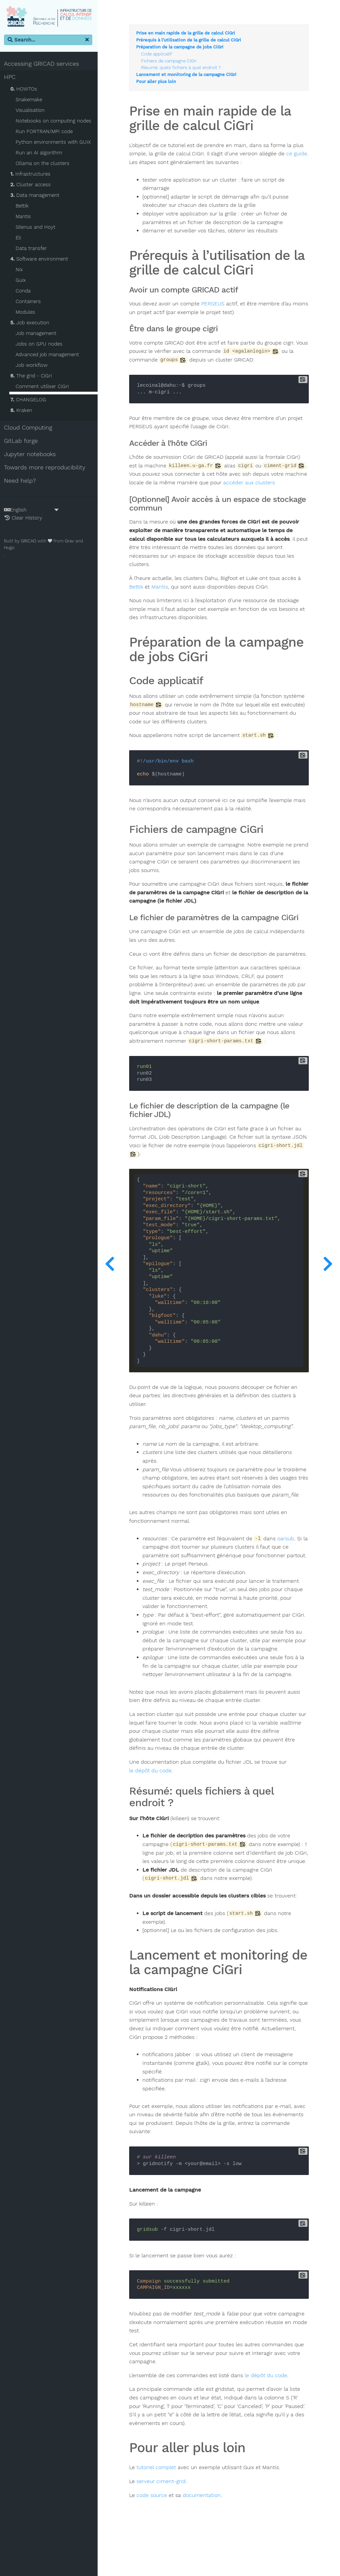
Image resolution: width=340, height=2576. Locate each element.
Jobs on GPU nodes (40, 344)
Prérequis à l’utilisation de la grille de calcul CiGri (190, 40)
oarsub (288, 1556)
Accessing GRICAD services (42, 64)
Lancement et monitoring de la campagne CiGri (188, 75)
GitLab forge (22, 441)
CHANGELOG (29, 400)
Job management (37, 334)
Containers (29, 302)
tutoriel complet (158, 2502)
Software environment (40, 259)
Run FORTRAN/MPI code (45, 132)
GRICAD (30, 540)
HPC (11, 77)
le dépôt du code (152, 1796)
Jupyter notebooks (31, 454)
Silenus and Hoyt (37, 227)
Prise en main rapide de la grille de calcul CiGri (187, 33)
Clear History (24, 518)
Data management (36, 196)
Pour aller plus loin (158, 82)
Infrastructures (32, 174)
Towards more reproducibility (46, 467)
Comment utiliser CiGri (43, 387)
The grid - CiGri (32, 376)
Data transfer (32, 249)
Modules (27, 312)
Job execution (31, 323)
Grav (70, 540)
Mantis (24, 217)
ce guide (141, 163)
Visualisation (31, 111)
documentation (204, 2530)
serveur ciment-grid (163, 2516)
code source (154, 2530)
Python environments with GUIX (54, 142)
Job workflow (33, 365)
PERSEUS (215, 304)
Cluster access (32, 185)
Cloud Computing (29, 428)
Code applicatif (158, 54)
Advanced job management (48, 355)
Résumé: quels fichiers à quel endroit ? (183, 68)
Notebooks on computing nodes (55, 121)
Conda (24, 291)
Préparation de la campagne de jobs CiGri (182, 47)
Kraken (23, 411)
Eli (19, 238)
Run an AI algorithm (40, 153)
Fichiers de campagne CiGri (171, 61)
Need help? (21, 481)
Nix (20, 270)
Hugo (10, 547)
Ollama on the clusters (44, 164)
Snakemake (30, 100)
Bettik (23, 206)
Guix (22, 280)
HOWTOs (25, 89)
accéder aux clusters (275, 483)
